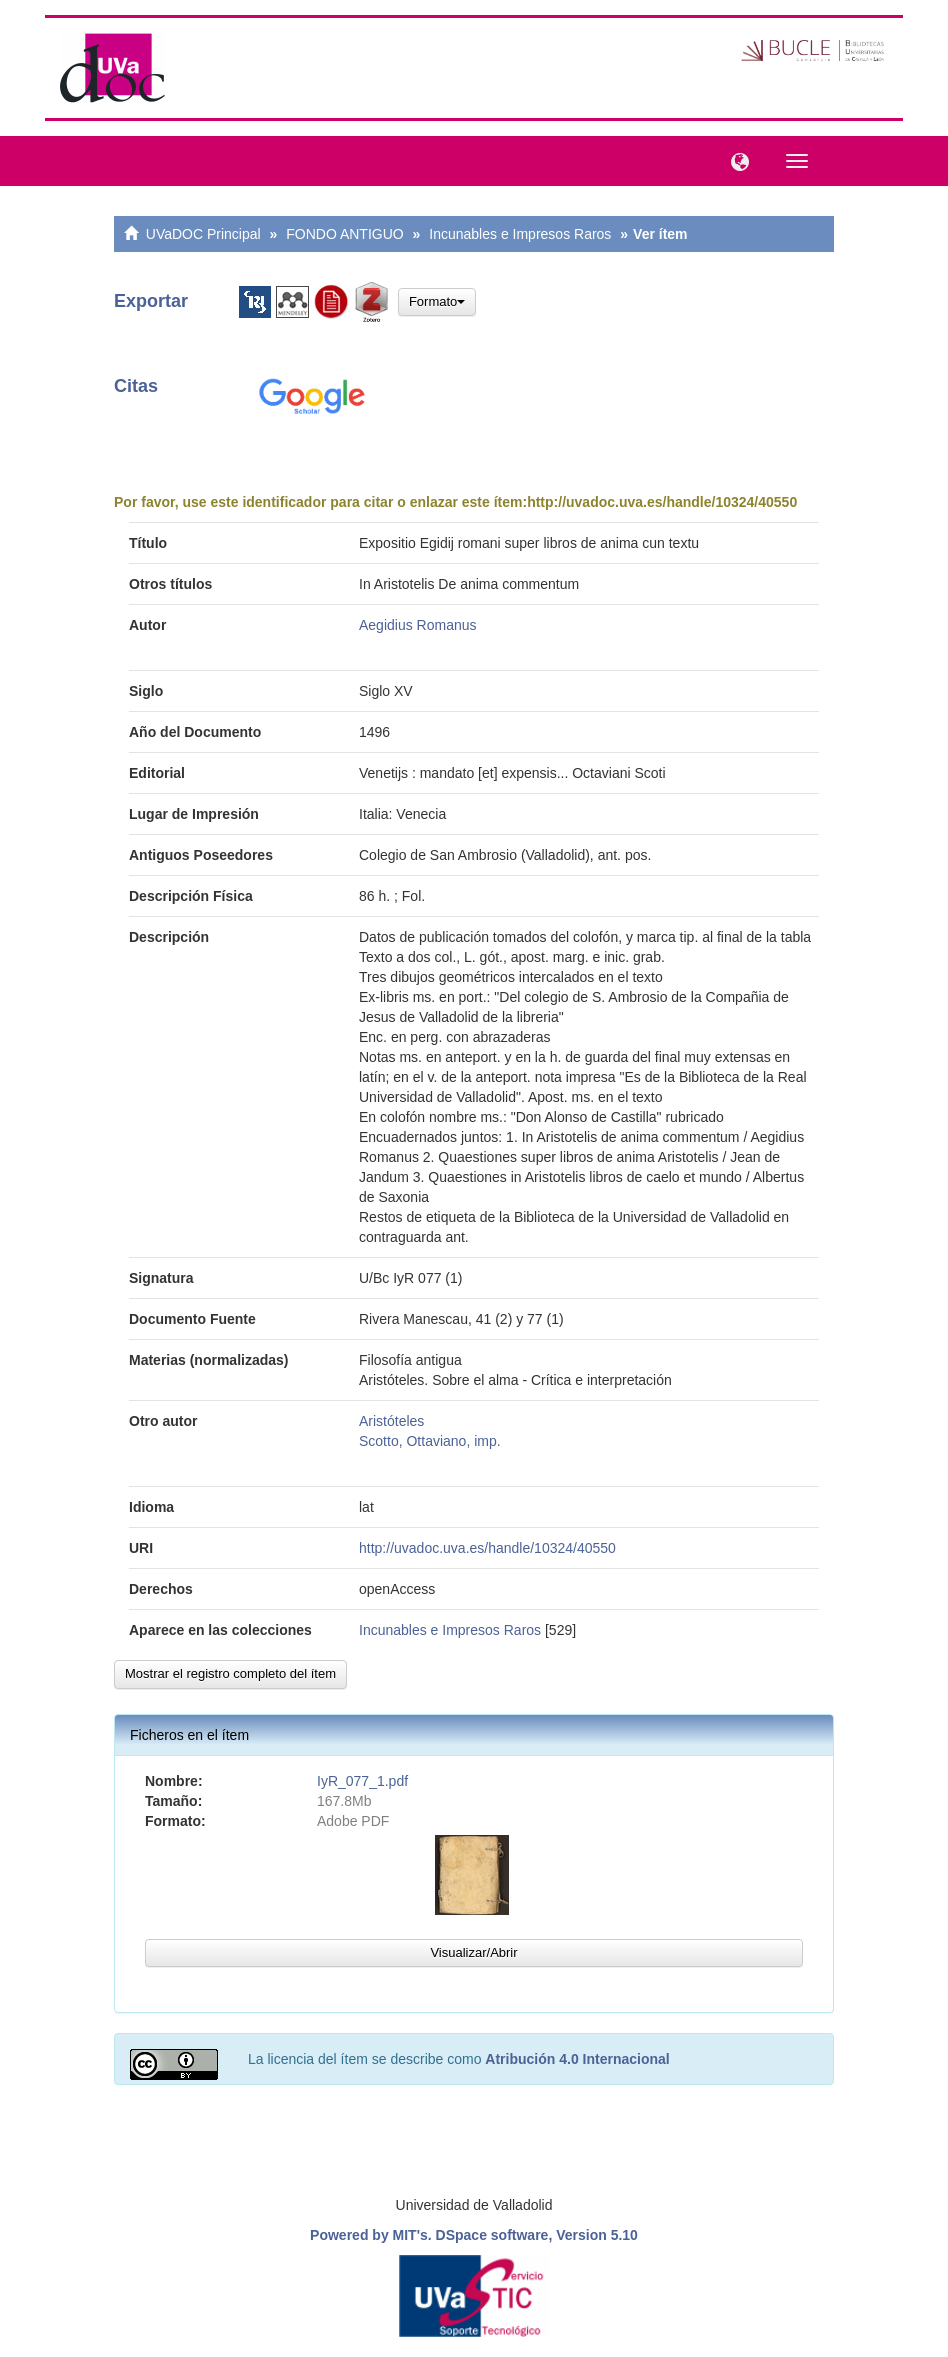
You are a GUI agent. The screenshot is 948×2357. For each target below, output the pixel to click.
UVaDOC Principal (203, 234)
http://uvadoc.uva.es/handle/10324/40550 (662, 502)
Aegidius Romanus (418, 625)
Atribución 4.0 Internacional (577, 2059)
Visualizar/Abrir (473, 1952)
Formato (437, 301)
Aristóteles (391, 1421)
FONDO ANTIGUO (344, 234)
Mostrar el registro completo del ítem (230, 1673)
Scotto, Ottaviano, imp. (430, 1441)
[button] (735, 160)
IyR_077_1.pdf (362, 1781)
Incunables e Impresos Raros (520, 234)
